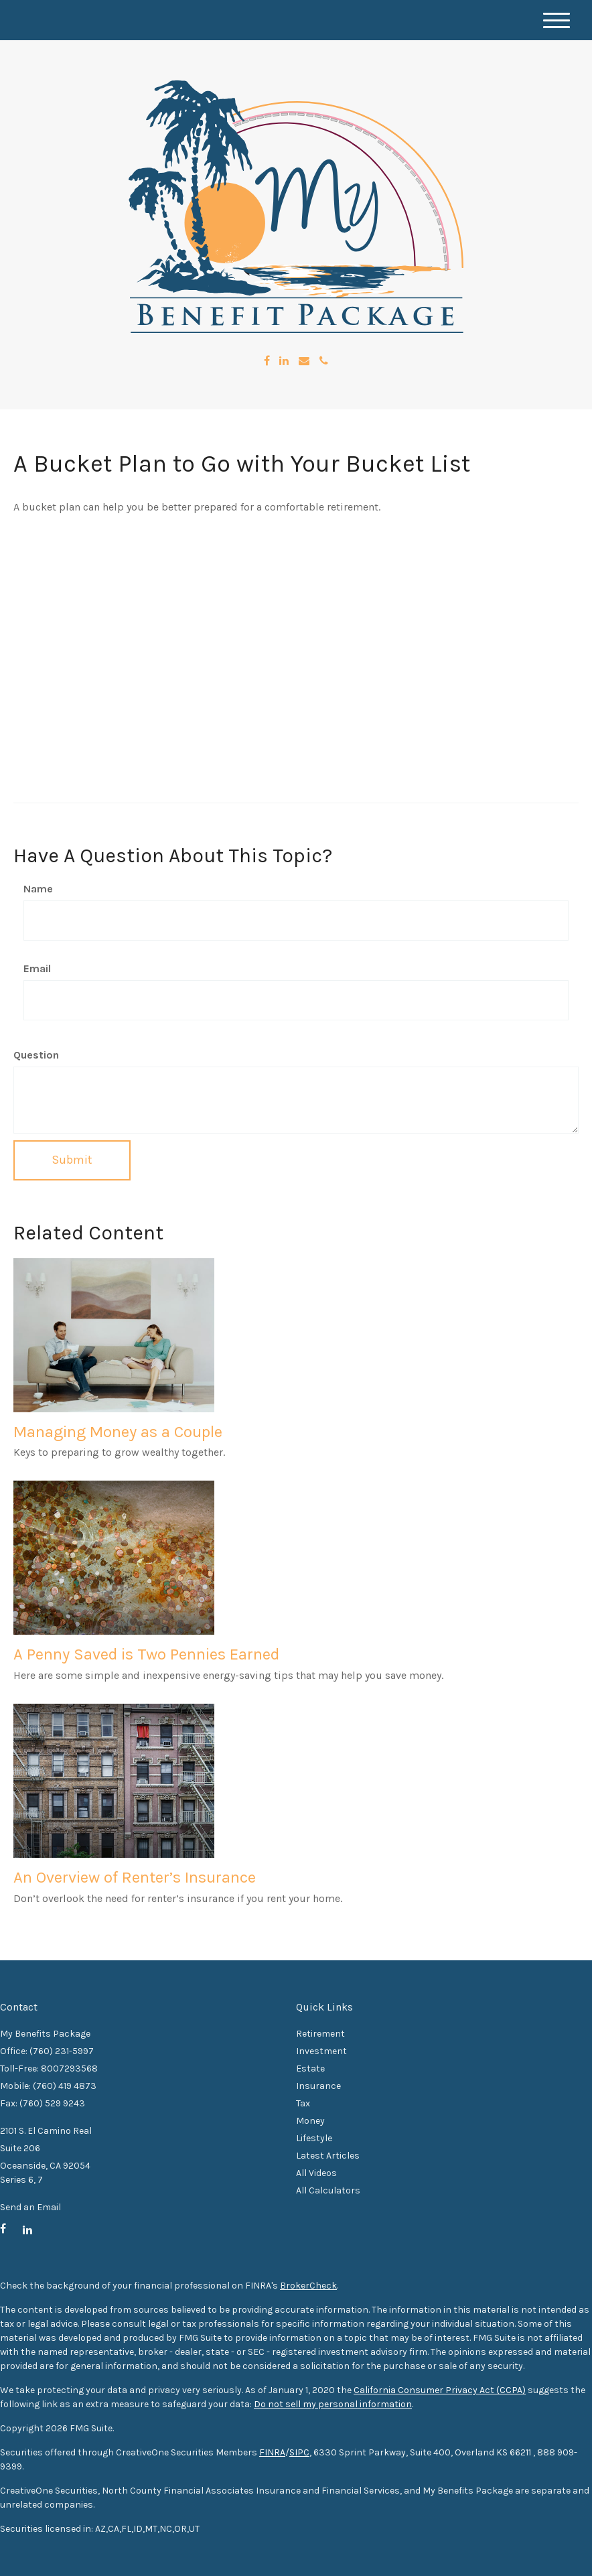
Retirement (320, 2033)
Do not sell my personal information (333, 2404)
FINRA (272, 2452)
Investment (321, 2051)
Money (310, 2120)
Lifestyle (314, 2138)
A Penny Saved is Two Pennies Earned (146, 1654)
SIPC (299, 2452)
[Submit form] (72, 1160)
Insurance (318, 2086)
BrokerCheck (308, 2285)
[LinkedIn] (284, 360)
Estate (310, 2068)
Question (36, 1054)
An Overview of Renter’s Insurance (134, 1877)
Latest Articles (328, 2155)
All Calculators (328, 2190)
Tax (303, 2103)
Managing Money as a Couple (117, 1431)
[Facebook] (267, 360)
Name (38, 888)
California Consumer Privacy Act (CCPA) (440, 2390)
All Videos (316, 2173)
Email (37, 968)
